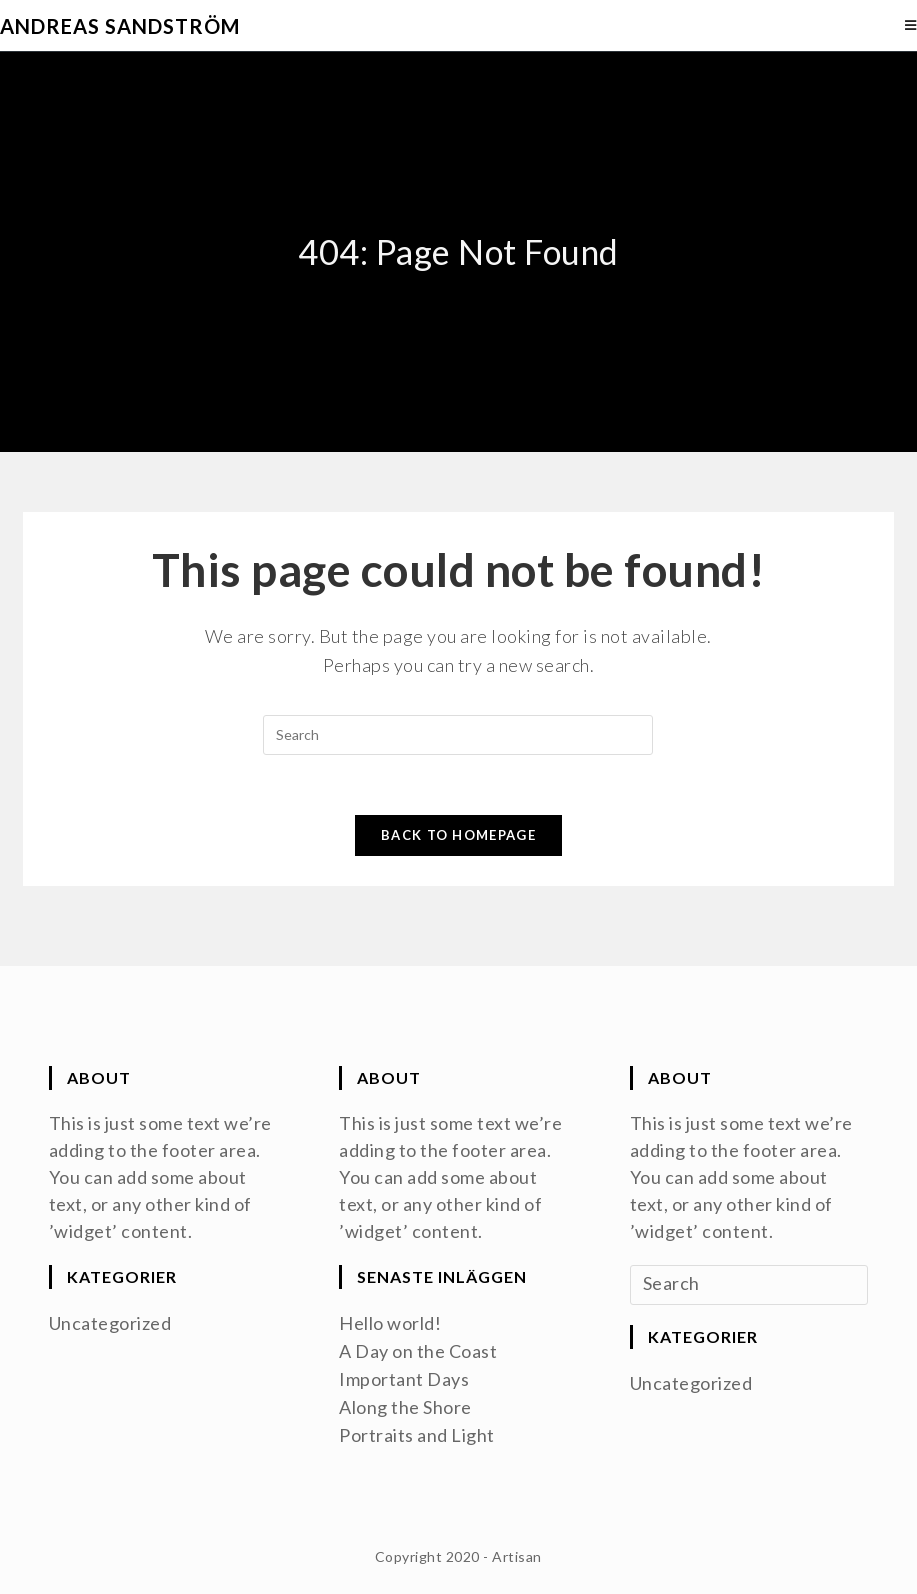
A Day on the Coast (418, 1351)
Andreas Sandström (120, 26)
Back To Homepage (458, 835)
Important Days (404, 1379)
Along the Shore (405, 1407)
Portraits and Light (417, 1435)
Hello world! (390, 1323)
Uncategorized (110, 1323)
